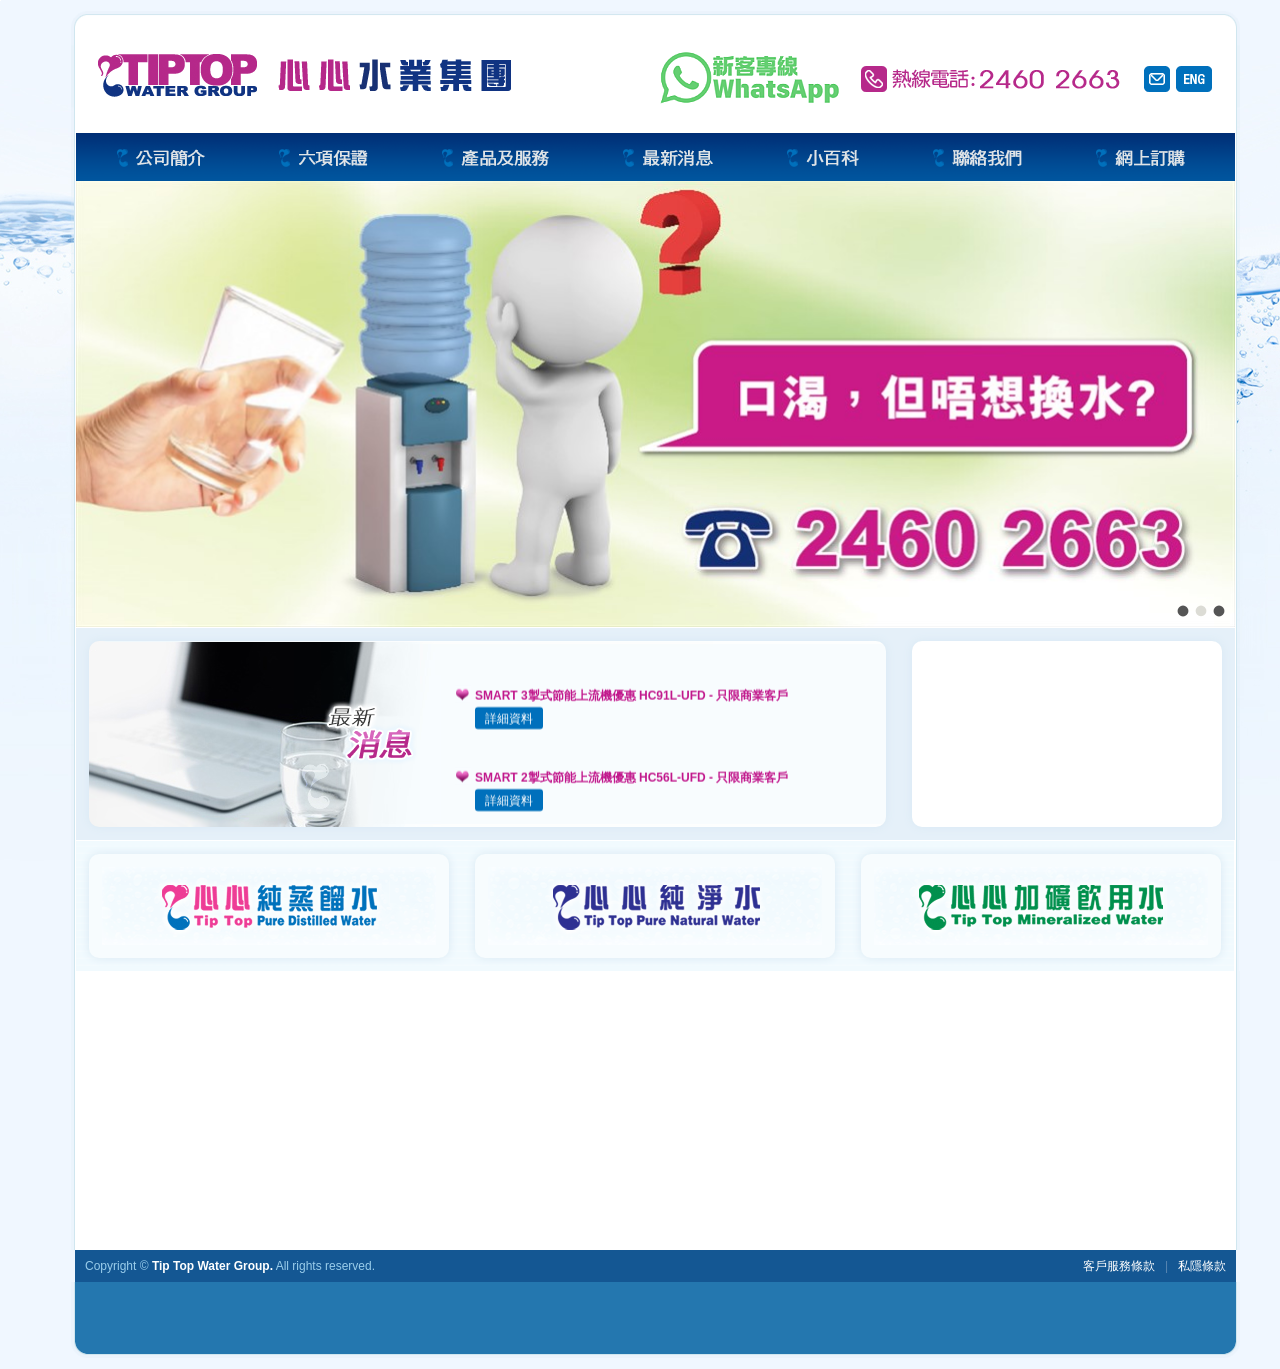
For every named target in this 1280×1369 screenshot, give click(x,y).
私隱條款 (1202, 1266)
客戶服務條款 (1119, 1266)
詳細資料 (509, 720)
